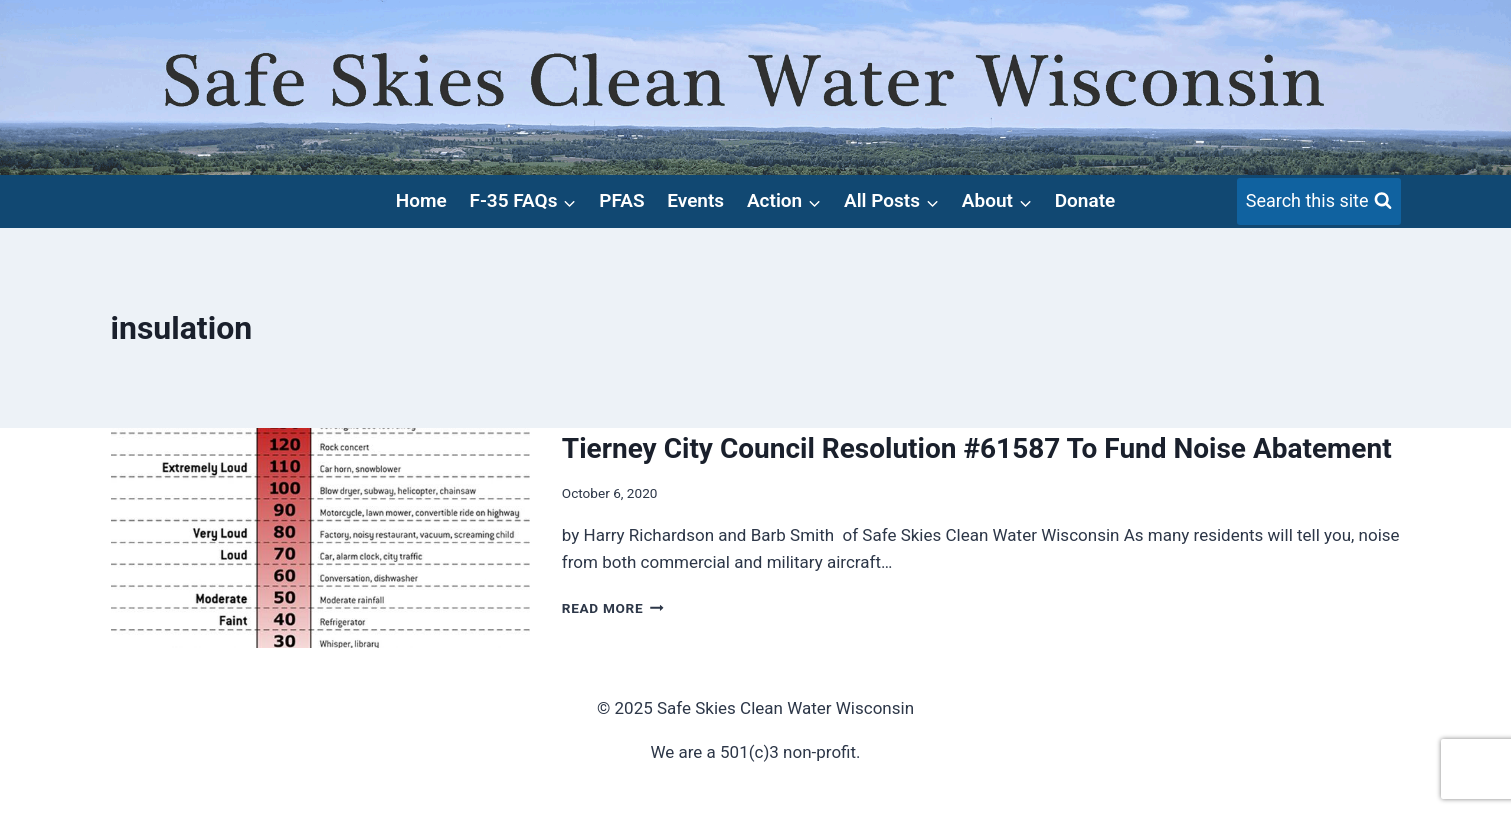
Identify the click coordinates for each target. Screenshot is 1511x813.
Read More (613, 608)
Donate (1085, 200)
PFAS (621, 200)
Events (695, 200)
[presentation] (320, 538)
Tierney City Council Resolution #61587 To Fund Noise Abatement (977, 448)
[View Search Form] (1319, 201)
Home (421, 200)
